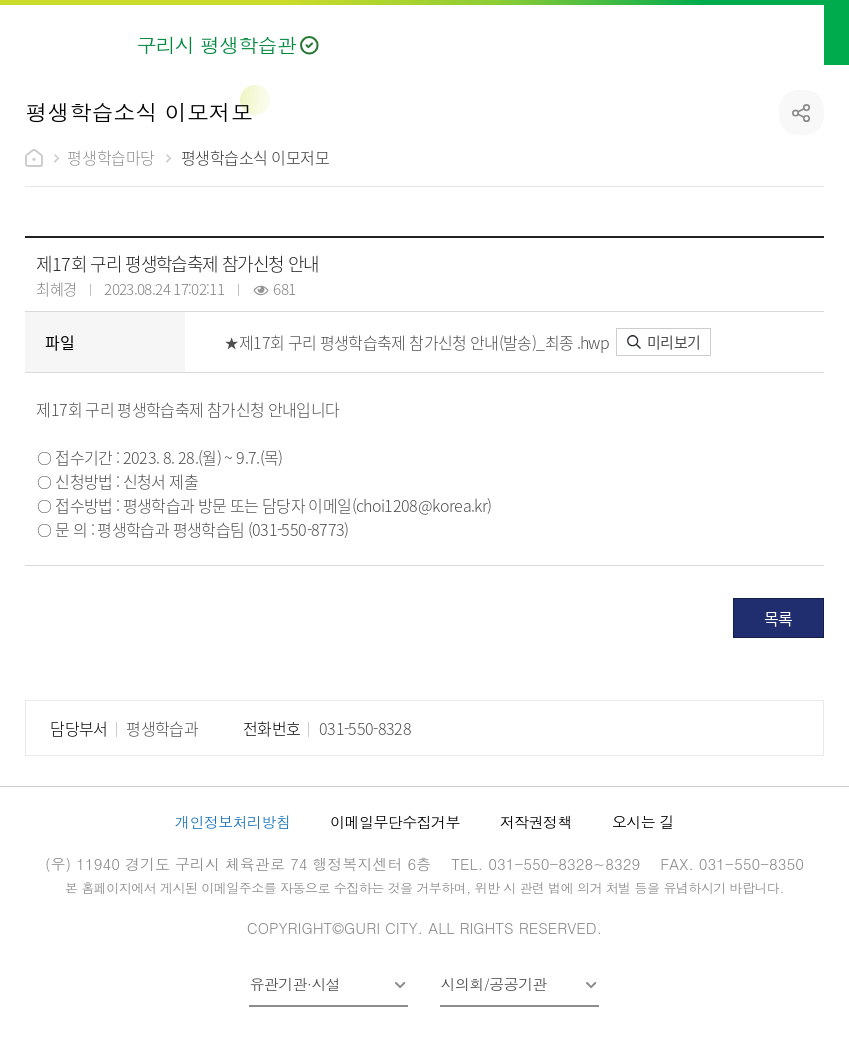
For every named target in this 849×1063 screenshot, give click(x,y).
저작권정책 (536, 821)
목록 (778, 618)
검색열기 (761, 33)
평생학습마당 (110, 157)
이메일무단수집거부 (395, 821)
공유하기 (801, 112)
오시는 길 (643, 821)
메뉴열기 (810, 33)
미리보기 (663, 341)
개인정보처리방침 (232, 821)
